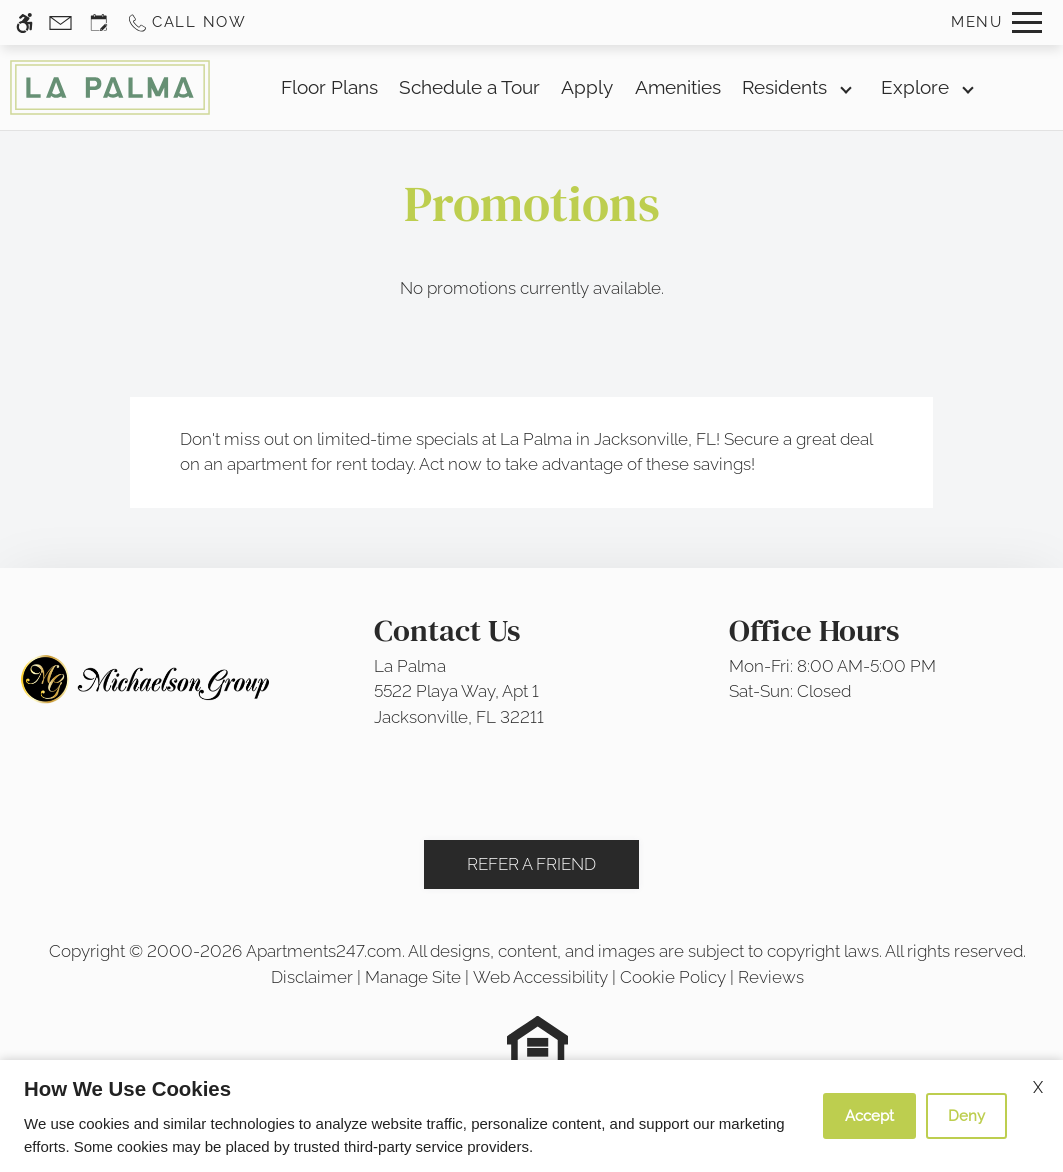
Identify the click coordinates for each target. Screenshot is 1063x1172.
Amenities (678, 87)
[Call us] (186, 22)
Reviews (771, 977)
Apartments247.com (324, 951)
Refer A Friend (531, 864)
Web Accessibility (540, 977)
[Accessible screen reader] (24, 22)
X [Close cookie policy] (1038, 1087)
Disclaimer (312, 977)
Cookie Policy (673, 977)
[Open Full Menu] (996, 22)
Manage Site (413, 977)
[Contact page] (60, 22)
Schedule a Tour (469, 87)
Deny (966, 1116)
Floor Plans (329, 87)
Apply (587, 87)
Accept (869, 1116)
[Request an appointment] (99, 22)
